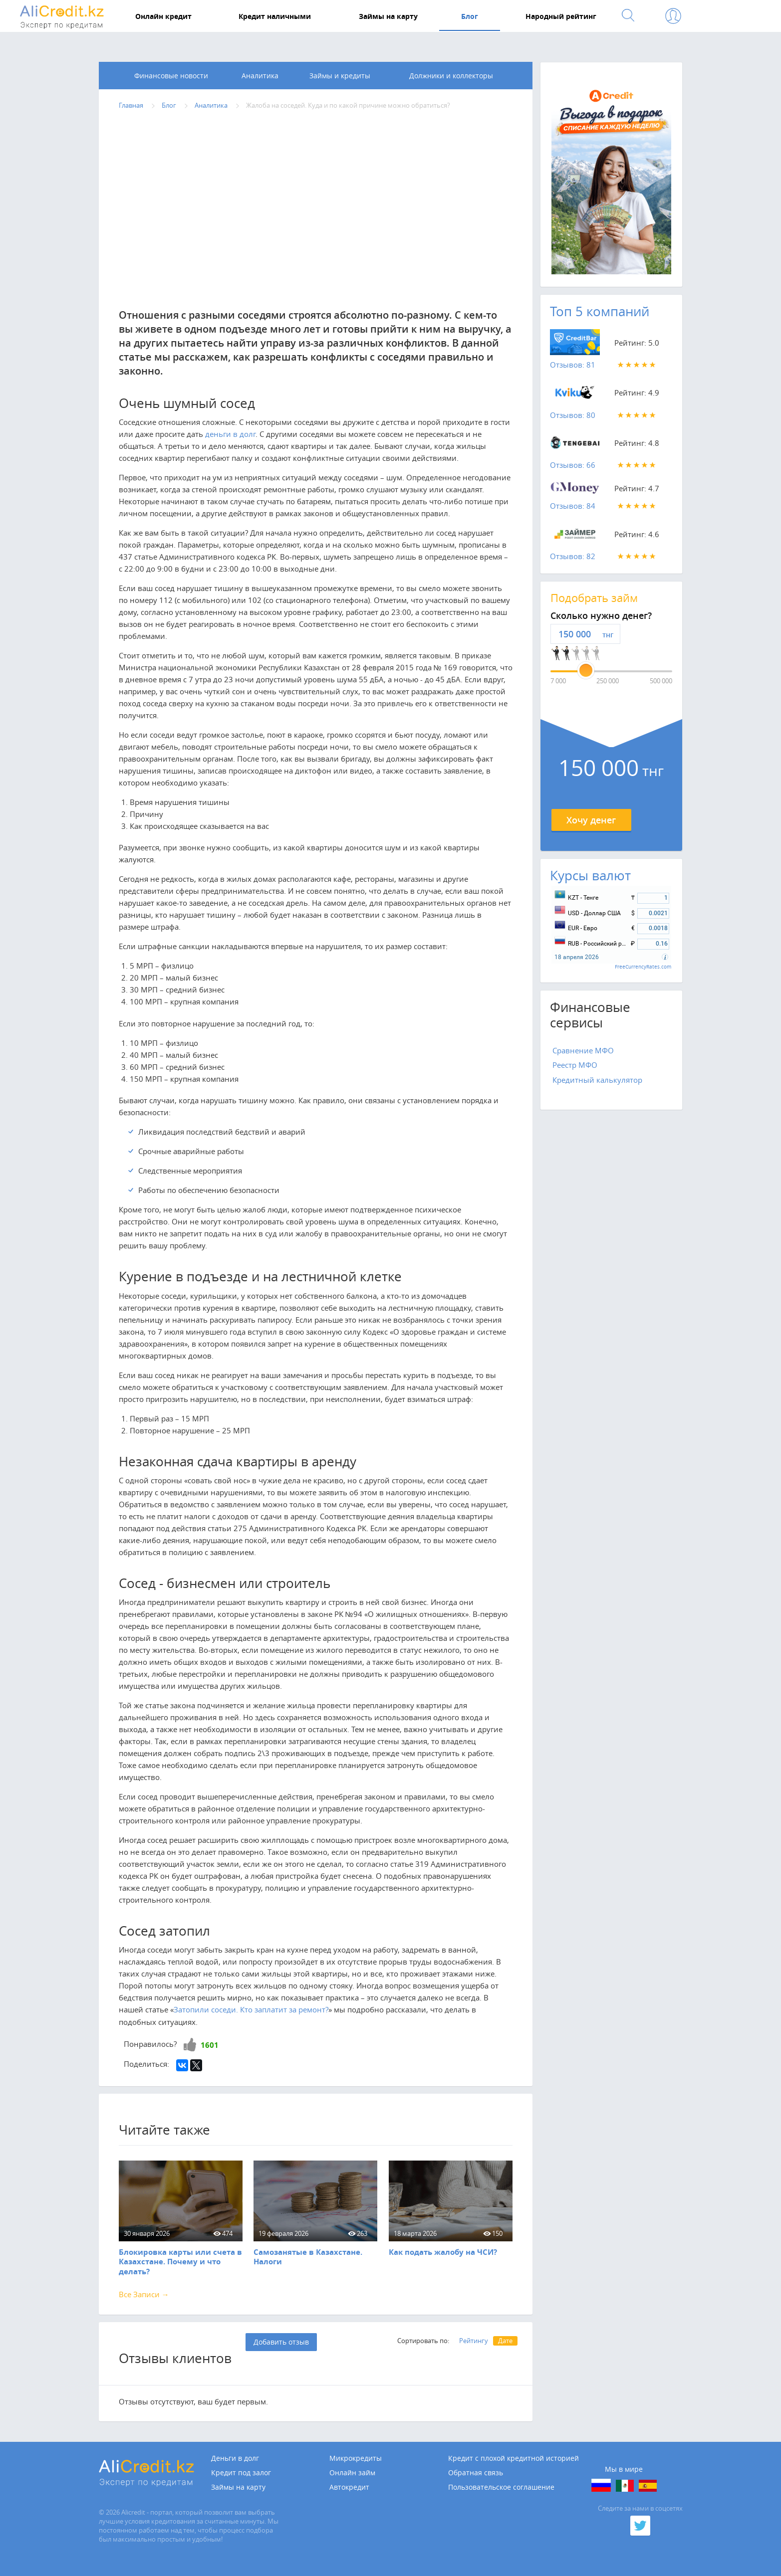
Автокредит (349, 2487)
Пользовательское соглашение (501, 2487)
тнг (607, 634)
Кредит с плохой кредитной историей (513, 2458)
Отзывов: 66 (572, 465)
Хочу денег (591, 820)
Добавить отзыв (281, 2342)
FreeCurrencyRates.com (643, 967)
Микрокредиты (355, 2458)
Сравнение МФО (583, 1050)
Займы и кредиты (339, 75)
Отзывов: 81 (572, 365)
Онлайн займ (352, 2472)
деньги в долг (230, 434)
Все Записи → (144, 2294)
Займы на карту (238, 2487)
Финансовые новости (171, 75)
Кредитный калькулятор (597, 1080)
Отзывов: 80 (572, 415)
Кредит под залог (241, 2472)
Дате (505, 2340)
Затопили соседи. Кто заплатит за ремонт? (251, 2009)
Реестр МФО (574, 1065)
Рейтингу (473, 2340)
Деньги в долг (235, 2458)
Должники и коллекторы (451, 75)
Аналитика (260, 75)
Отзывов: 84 (572, 506)
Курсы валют (590, 875)
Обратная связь (475, 2472)
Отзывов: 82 (572, 556)
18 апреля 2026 (576, 957)
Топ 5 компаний (599, 311)
